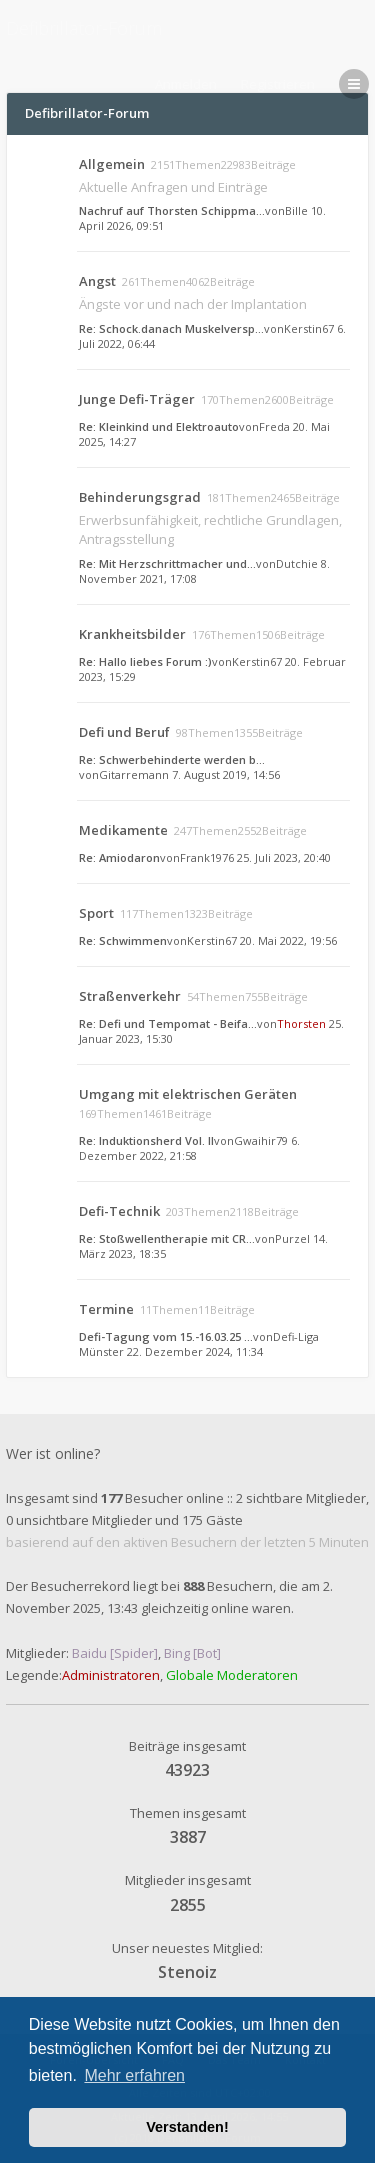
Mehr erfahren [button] (134, 2075)
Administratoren (111, 1675)
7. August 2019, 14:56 (226, 774)
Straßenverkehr (130, 996)
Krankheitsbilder (132, 634)
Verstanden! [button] (187, 2127)
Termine (106, 1309)
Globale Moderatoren (232, 1675)
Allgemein (112, 164)
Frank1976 (207, 857)
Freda (274, 426)
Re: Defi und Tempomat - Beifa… (168, 1023)
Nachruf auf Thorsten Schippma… (172, 210)
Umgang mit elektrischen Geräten (188, 1094)
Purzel (292, 1238)
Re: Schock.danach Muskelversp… (171, 328)
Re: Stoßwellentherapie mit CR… (167, 1238)
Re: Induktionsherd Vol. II (146, 1140)
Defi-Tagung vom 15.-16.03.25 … (166, 1336)
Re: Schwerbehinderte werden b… (172, 759)
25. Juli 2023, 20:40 (284, 857)
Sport (96, 913)
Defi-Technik (119, 1211)
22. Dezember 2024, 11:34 (195, 1351)
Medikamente (123, 830)
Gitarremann (134, 774)
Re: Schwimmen (123, 940)
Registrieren (278, 84)
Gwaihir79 (261, 1140)
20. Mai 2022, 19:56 (288, 940)
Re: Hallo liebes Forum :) (145, 661)
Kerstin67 (309, 328)
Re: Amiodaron (119, 857)
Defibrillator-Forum (84, 28)
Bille (296, 210)
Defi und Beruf (124, 732)
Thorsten (301, 1023)
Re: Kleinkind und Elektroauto (159, 426)
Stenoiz (187, 1972)
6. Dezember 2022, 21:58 (189, 1148)
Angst (97, 281)
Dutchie (297, 563)
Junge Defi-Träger (137, 399)
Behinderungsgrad (140, 497)
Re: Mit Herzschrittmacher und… (167, 563)
